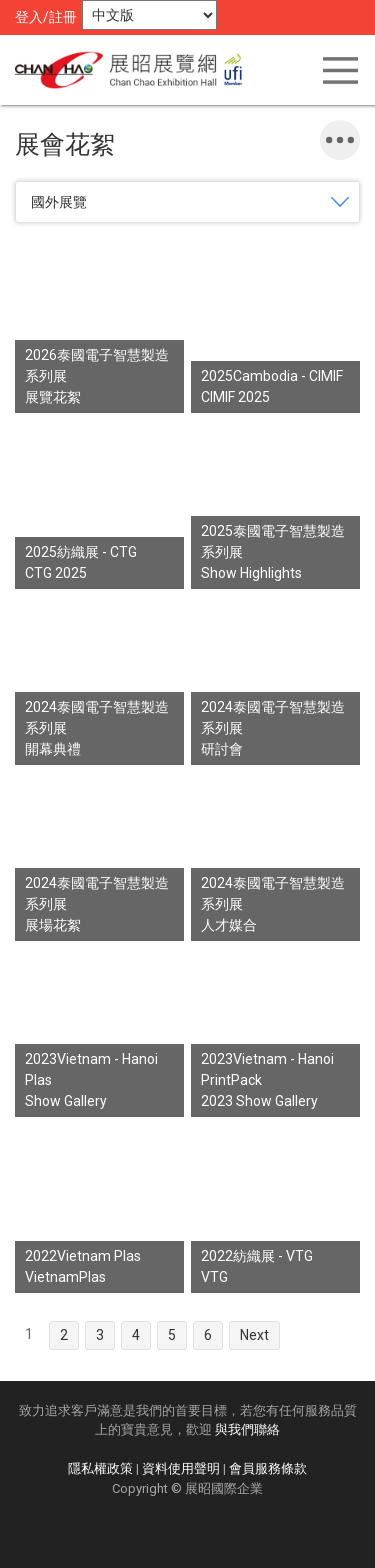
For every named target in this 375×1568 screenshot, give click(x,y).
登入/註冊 (46, 17)
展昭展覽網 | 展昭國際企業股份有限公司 (135, 70)
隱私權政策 (100, 1468)
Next (254, 1335)
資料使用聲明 (181, 1468)
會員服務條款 (268, 1468)
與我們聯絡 (247, 1429)
